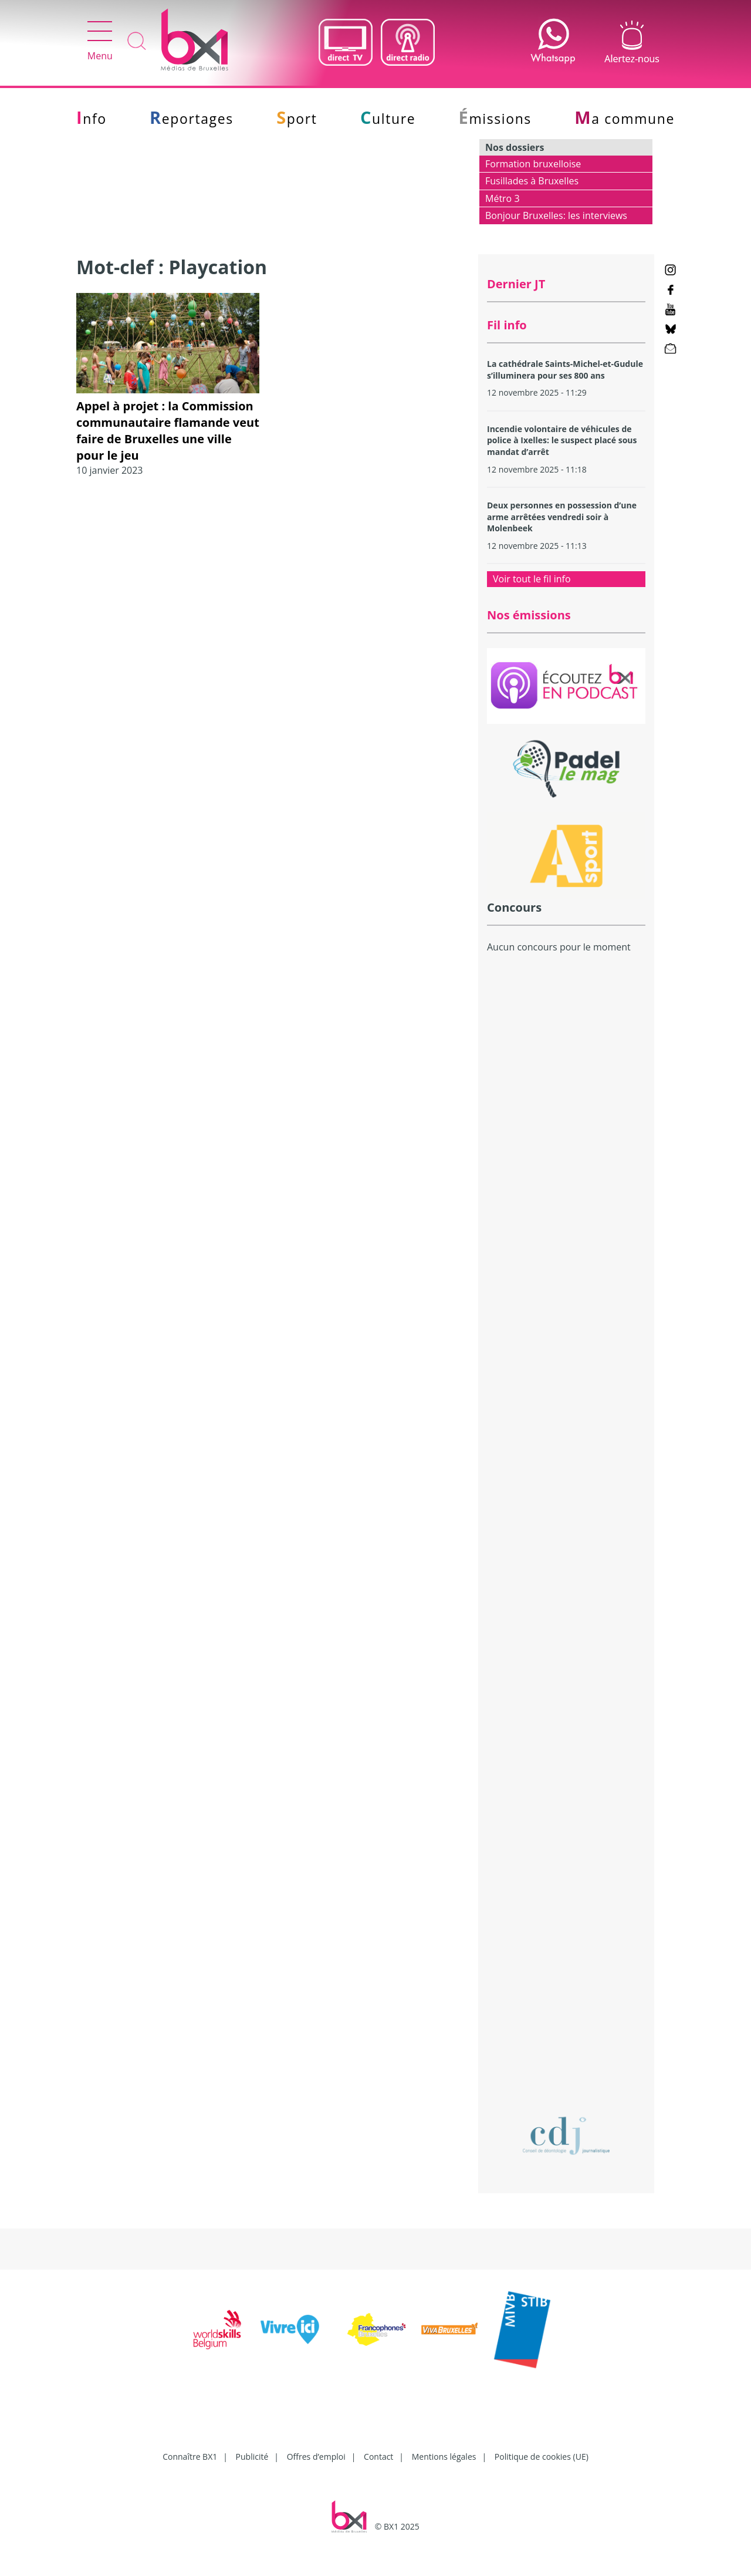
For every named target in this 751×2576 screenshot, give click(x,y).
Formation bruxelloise (533, 163)
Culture (387, 118)
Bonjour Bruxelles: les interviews (556, 215)
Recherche (137, 42)
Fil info (507, 325)
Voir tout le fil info (532, 578)
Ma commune (624, 118)
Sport (296, 118)
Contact (378, 2456)
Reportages (192, 118)
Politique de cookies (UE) (541, 2456)
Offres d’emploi (316, 2456)
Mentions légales (444, 2456)
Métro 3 (502, 198)
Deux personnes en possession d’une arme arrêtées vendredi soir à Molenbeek (562, 517)
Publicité (252, 2456)
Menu (100, 41)
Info (91, 118)
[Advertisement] (566, 1167)
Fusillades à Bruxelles (532, 180)
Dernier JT (516, 284)
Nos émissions (529, 615)
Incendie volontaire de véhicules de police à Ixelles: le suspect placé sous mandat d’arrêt (562, 440)
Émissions (495, 118)
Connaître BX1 (190, 2456)
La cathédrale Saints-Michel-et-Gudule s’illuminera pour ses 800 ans (565, 369)
